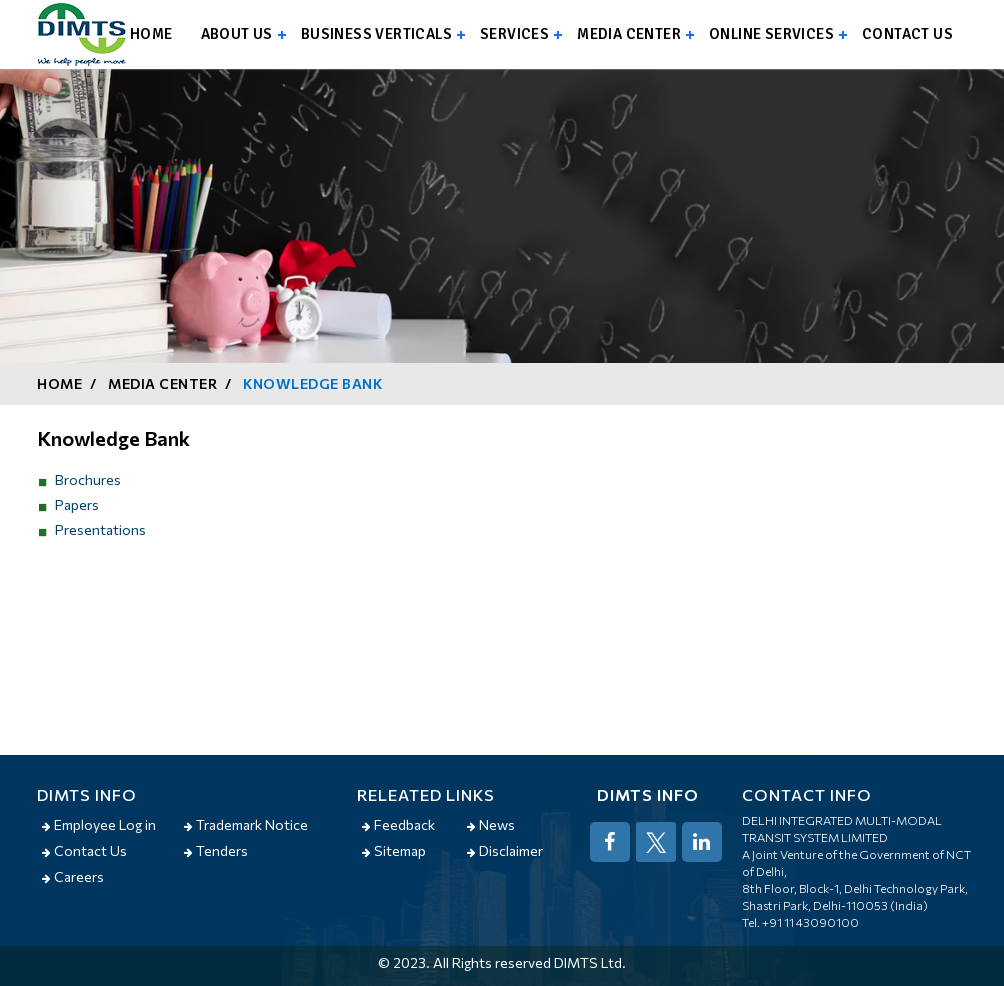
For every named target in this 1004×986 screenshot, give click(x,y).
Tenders (216, 850)
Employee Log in (99, 824)
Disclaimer (505, 850)
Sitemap (394, 850)
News (491, 824)
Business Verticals (376, 34)
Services (514, 34)
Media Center (629, 34)
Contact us (907, 34)
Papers (77, 504)
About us (237, 34)
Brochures (88, 479)
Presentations (100, 529)
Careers (73, 876)
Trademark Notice (246, 824)
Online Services (771, 34)
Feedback (398, 824)
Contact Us (84, 850)
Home (151, 34)
